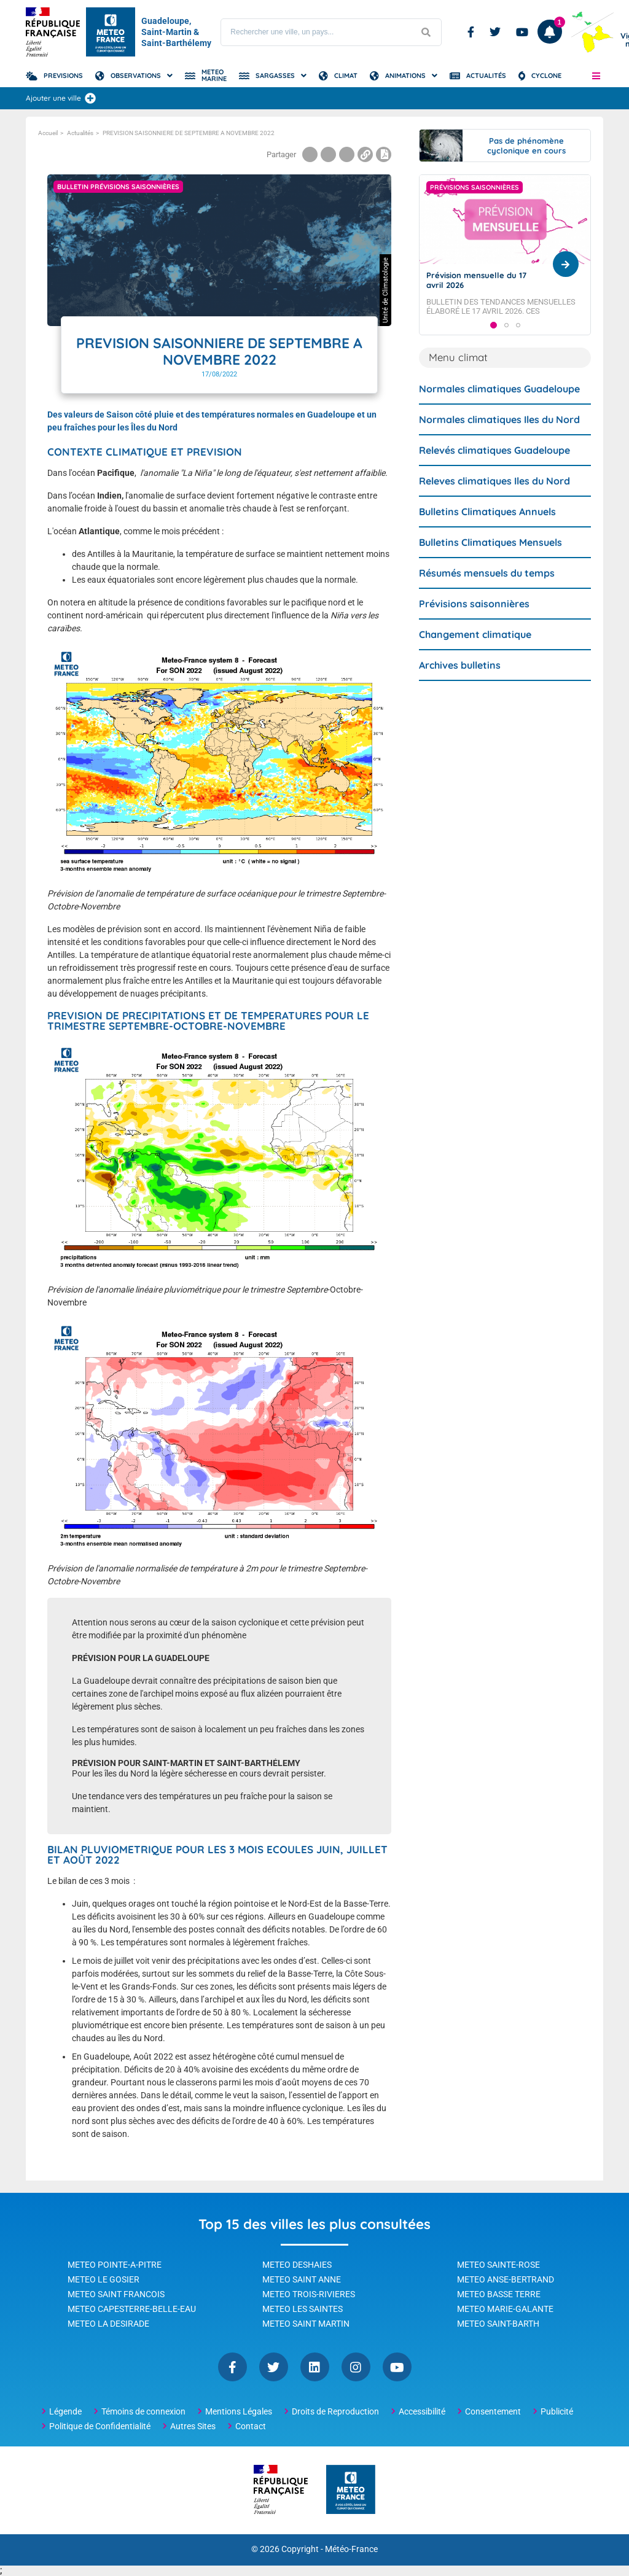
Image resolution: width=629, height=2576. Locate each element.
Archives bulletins (460, 688)
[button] (596, 75)
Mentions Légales (238, 2411)
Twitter (495, 31)
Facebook (470, 31)
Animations (405, 75)
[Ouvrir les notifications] (549, 32)
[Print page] (383, 154)
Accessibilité (422, 2411)
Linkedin (314, 2366)
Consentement (493, 2411)
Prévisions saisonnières (474, 627)
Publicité (557, 2411)
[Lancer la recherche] (426, 32)
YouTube (397, 2366)
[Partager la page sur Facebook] (310, 154)
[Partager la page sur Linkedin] (346, 154)
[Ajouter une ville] (90, 98)
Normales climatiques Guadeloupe (499, 412)
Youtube (522, 31)
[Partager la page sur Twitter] (328, 154)
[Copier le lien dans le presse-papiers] (365, 154)
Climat (345, 75)
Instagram (356, 2366)
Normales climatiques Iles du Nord (499, 443)
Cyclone (546, 75)
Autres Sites (193, 2426)
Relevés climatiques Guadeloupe (494, 473)
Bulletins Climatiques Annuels (487, 535)
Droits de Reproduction (335, 2411)
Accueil (48, 133)
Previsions (63, 75)
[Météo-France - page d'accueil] (350, 2490)
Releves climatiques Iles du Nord (494, 504)
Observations (136, 75)
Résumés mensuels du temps (487, 596)
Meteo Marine (214, 75)
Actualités (486, 75)
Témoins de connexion (143, 2411)
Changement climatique (475, 658)
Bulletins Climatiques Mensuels (490, 565)
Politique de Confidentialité (99, 2426)
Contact (250, 2426)
